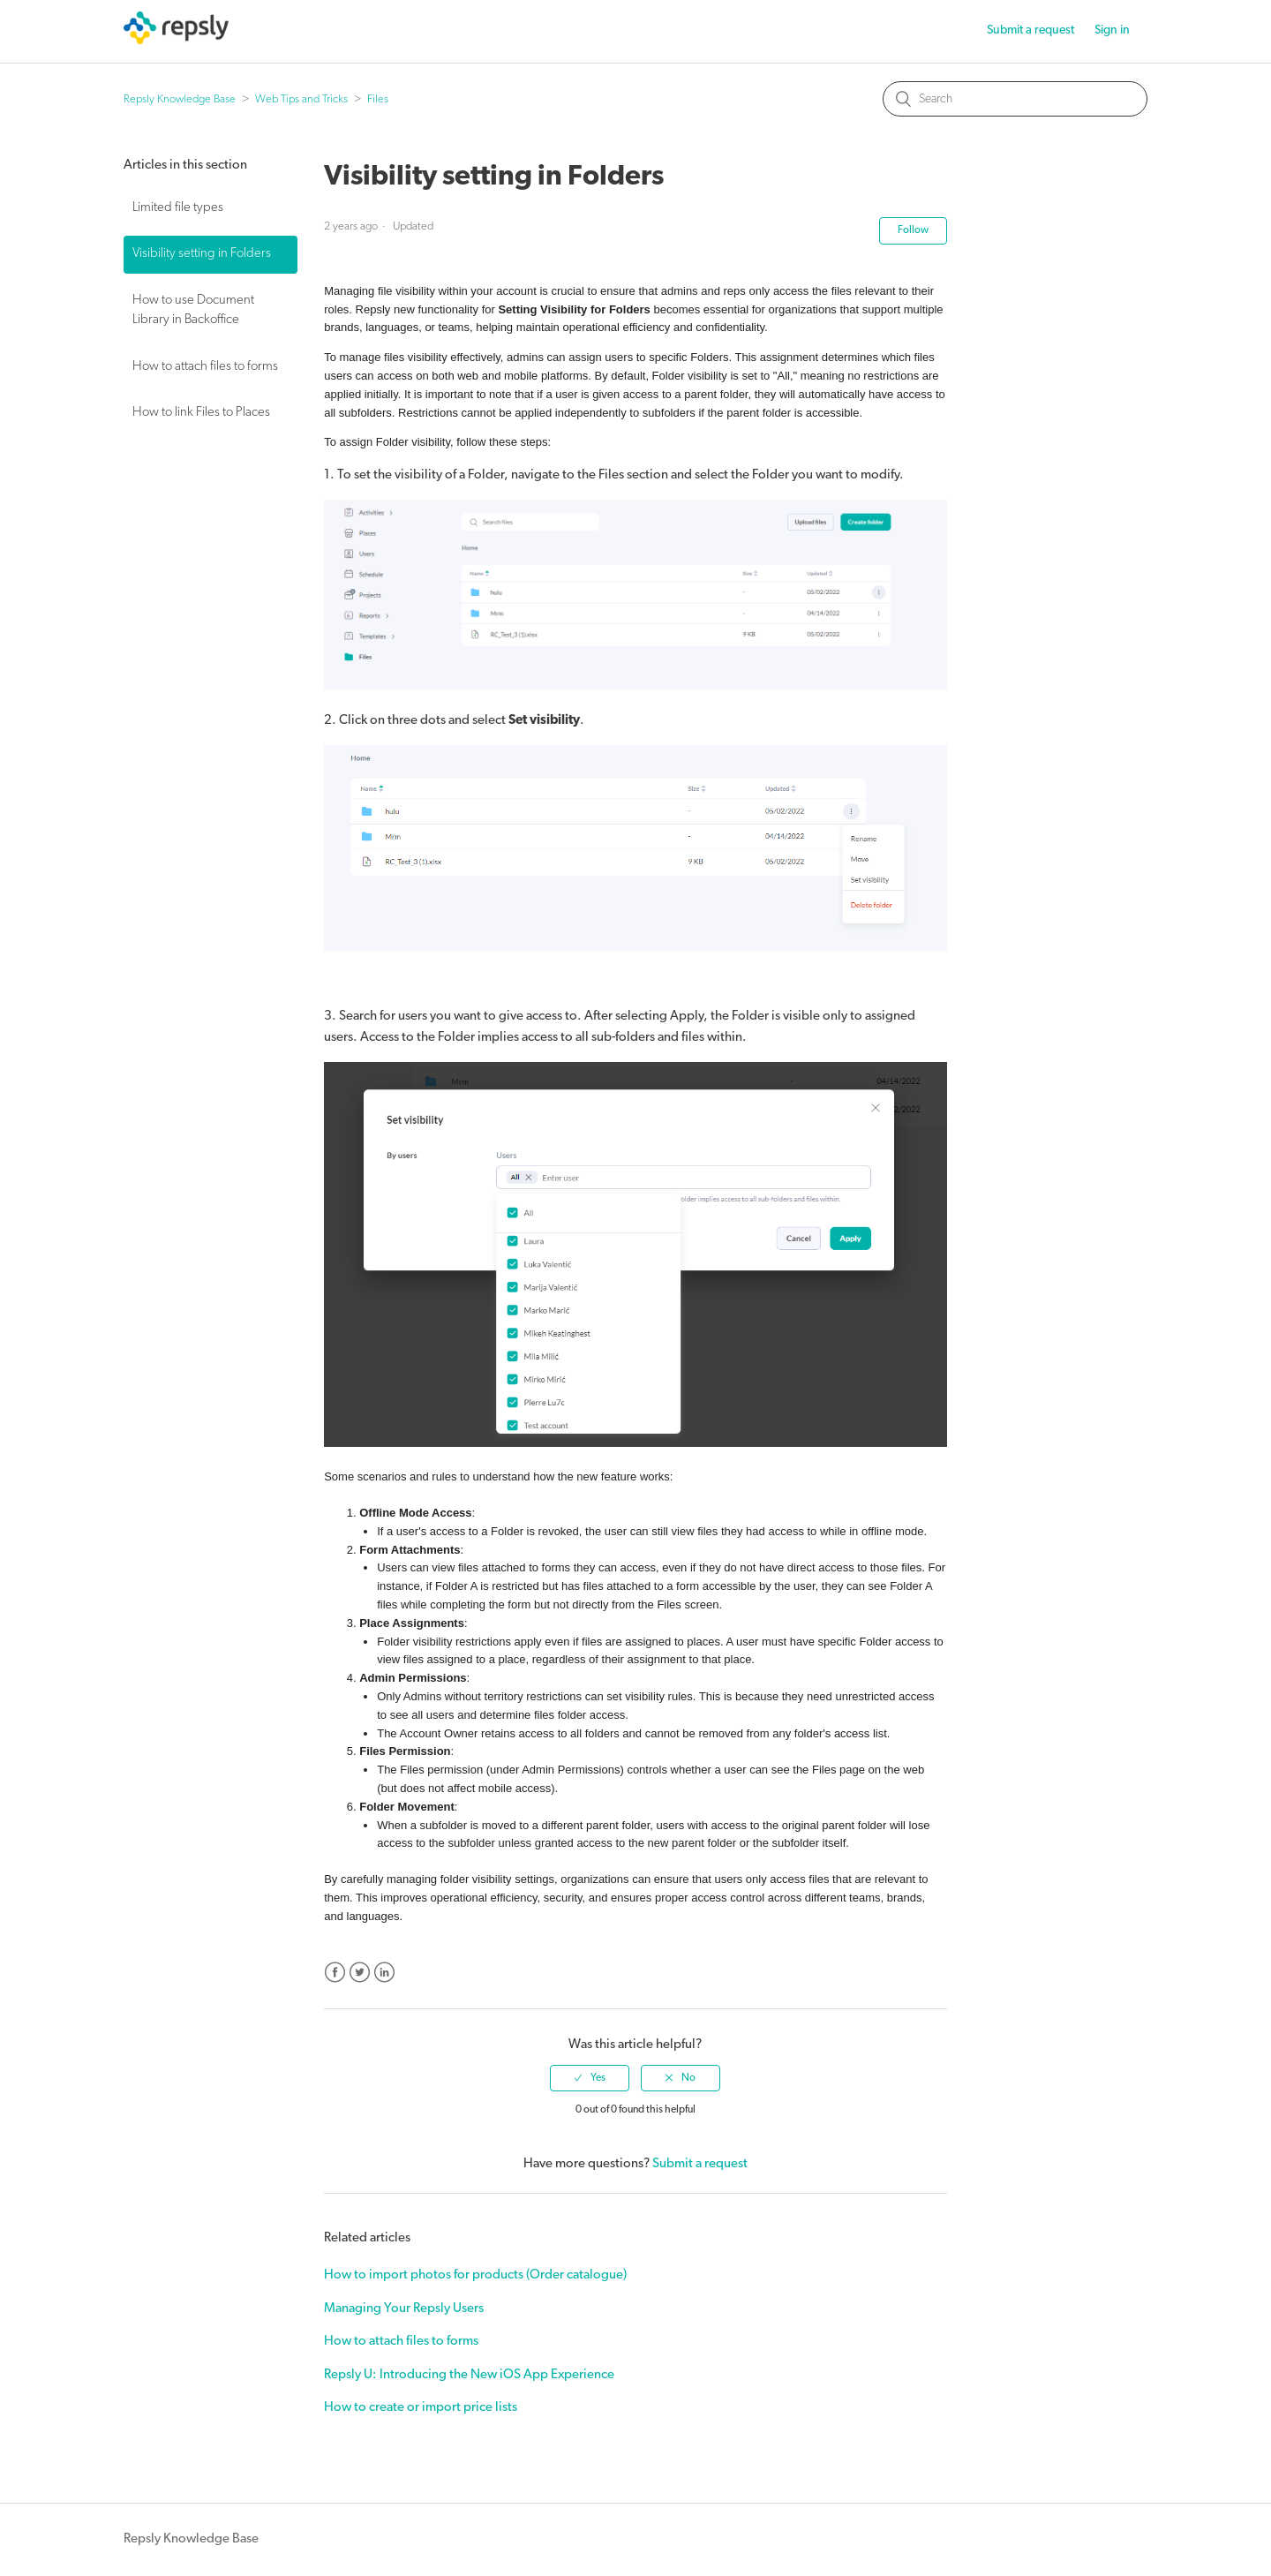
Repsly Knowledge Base (180, 99)
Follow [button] (913, 230)
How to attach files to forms (205, 366)
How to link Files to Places (201, 412)
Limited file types (177, 208)
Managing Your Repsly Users (404, 2309)
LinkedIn (384, 1973)
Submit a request (1030, 30)
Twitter (360, 1973)
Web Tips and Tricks (301, 99)
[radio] (589, 2078)
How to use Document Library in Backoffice (193, 311)
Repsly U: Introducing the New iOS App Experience (469, 2375)
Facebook (335, 1973)
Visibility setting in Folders (201, 253)
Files (377, 99)
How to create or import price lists (420, 2407)
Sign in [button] (1112, 30)
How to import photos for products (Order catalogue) (475, 2275)
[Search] (1015, 99)
